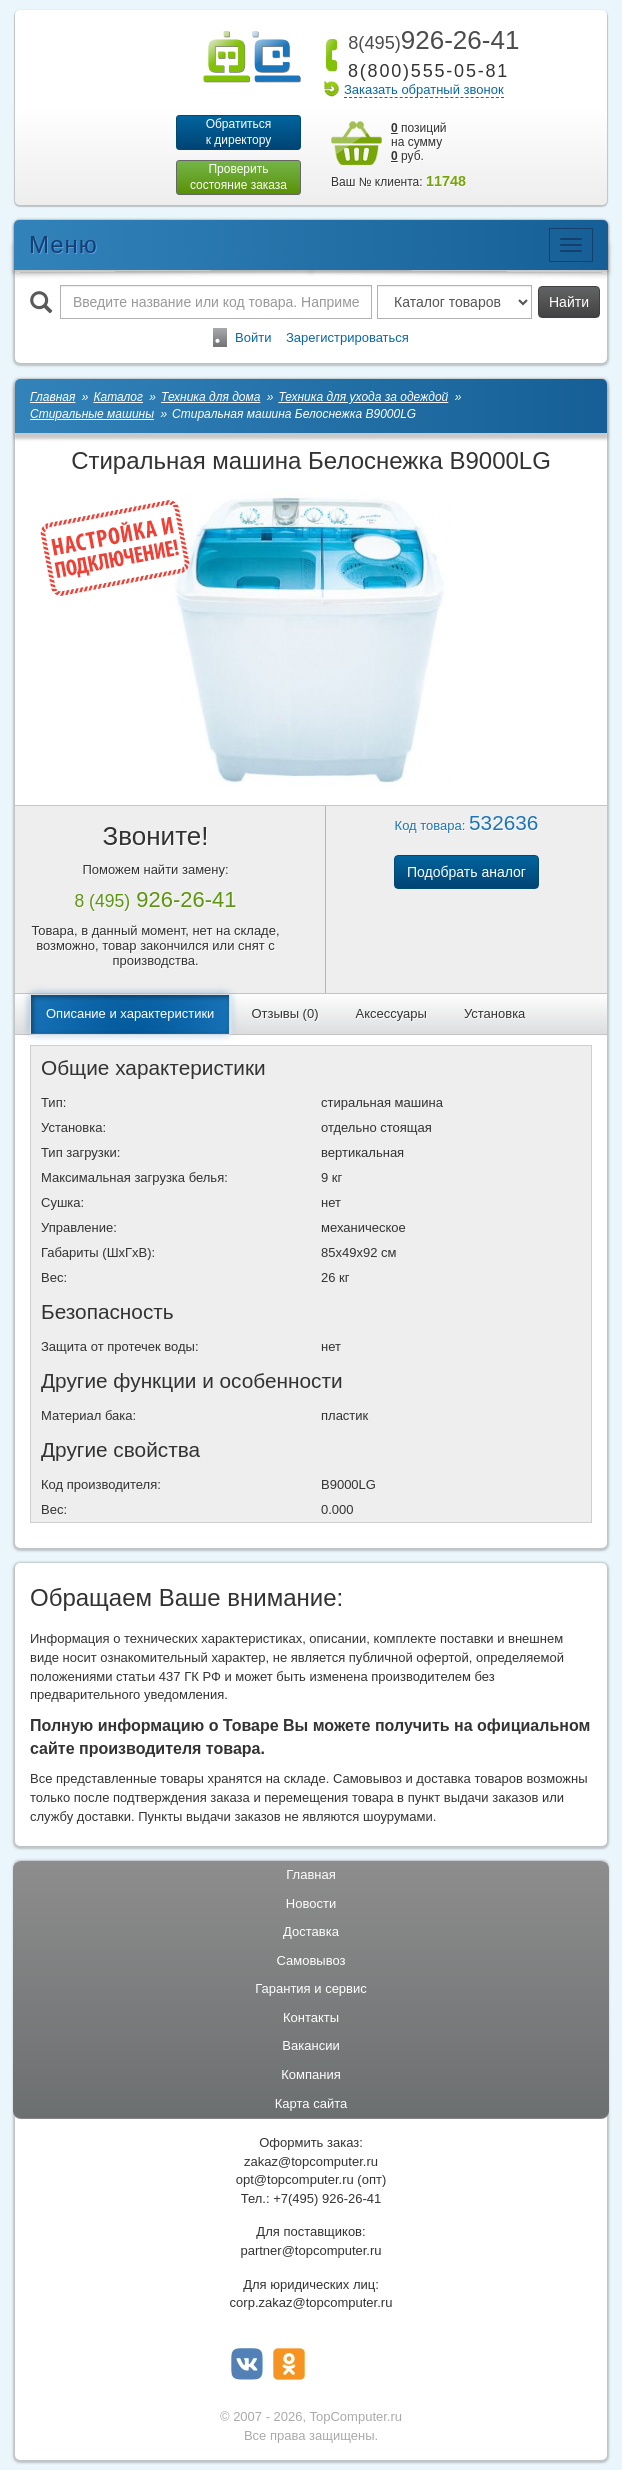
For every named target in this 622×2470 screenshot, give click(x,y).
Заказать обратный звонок (424, 89)
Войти (253, 337)
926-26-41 (430, 40)
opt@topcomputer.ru (295, 2179)
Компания (311, 2074)
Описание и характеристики (130, 1013)
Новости (311, 1903)
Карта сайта (311, 2103)
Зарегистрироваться (347, 337)
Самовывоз (311, 1960)
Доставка (311, 1931)
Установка (494, 1013)
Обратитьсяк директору (239, 132)
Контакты (311, 2017)
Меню (63, 244)
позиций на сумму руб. (419, 142)
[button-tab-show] (115, 549)
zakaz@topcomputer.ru (311, 2161)
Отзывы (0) (284, 1013)
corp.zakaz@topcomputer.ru (311, 2302)
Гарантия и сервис (311, 1988)
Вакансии (310, 2045)
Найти (569, 302)
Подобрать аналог (466, 872)
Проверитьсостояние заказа (238, 177)
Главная (310, 1874)
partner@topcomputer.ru (310, 2250)
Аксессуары (391, 1013)
